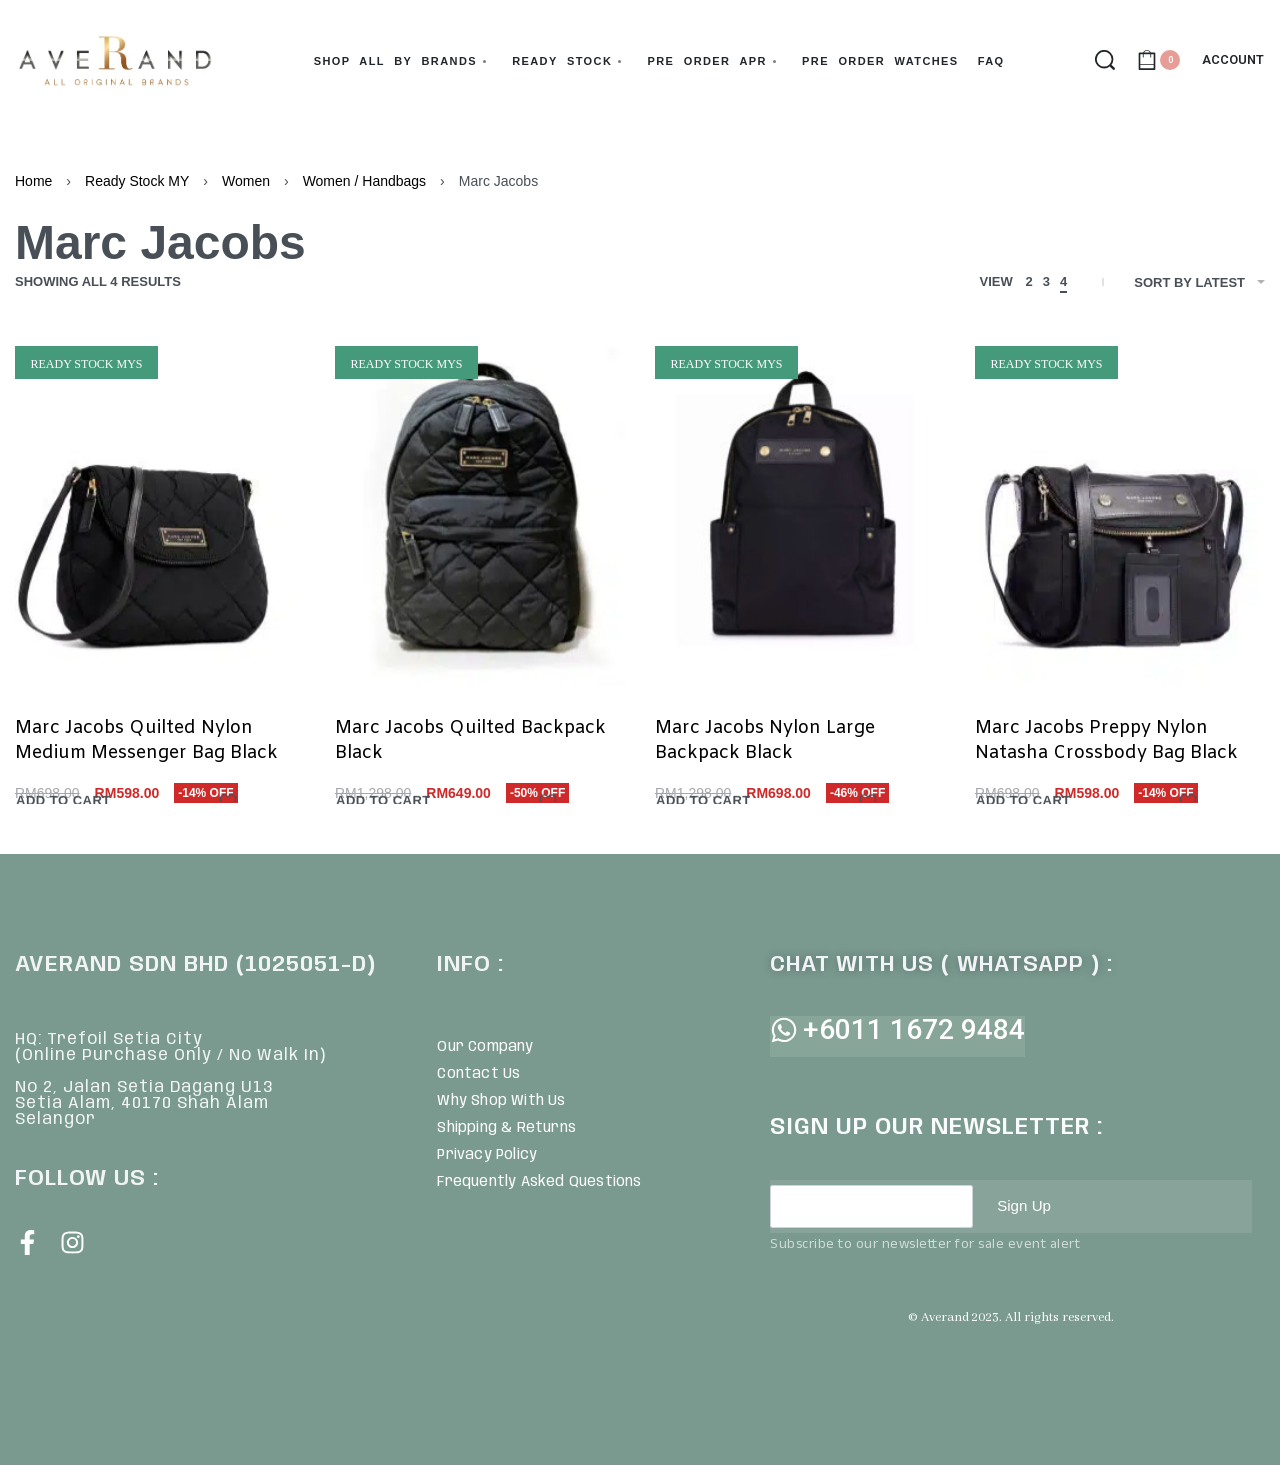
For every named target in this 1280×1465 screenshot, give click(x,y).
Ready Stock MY (137, 181)
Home (33, 181)
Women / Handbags (364, 181)
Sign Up (1025, 1205)
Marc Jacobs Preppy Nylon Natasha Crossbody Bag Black (1106, 740)
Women (246, 181)
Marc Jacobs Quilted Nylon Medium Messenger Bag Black (146, 740)
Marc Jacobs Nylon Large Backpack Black (765, 740)
